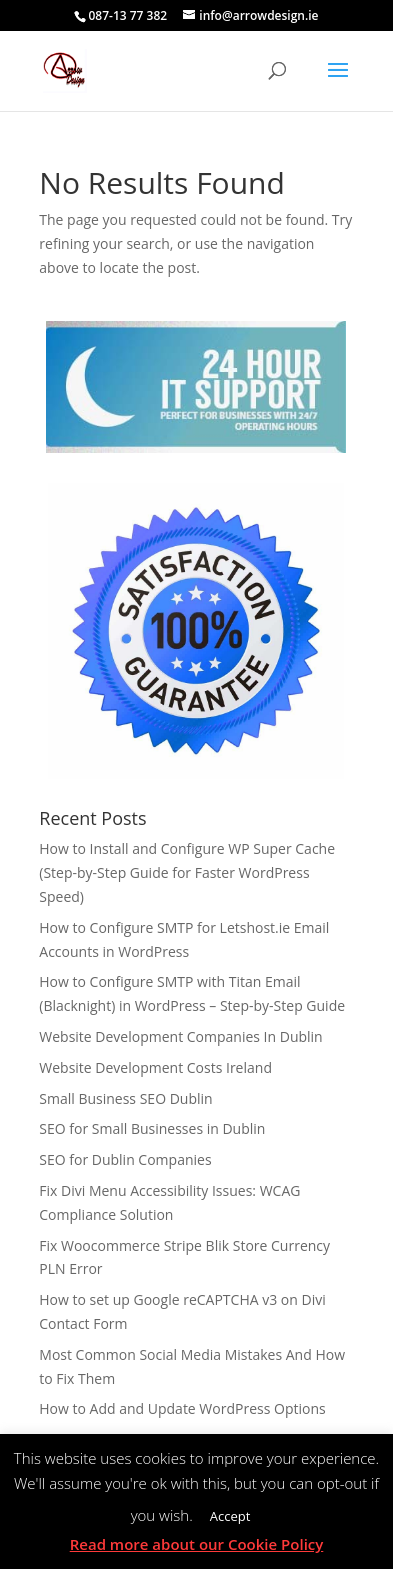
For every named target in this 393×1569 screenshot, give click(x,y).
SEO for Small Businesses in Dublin (152, 1128)
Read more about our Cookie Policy (197, 1544)
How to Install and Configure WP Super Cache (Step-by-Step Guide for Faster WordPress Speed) (187, 872)
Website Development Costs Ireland (155, 1067)
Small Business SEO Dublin (125, 1098)
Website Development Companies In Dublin (180, 1036)
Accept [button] (230, 1516)
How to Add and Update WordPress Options (182, 1408)
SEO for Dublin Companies (125, 1159)
